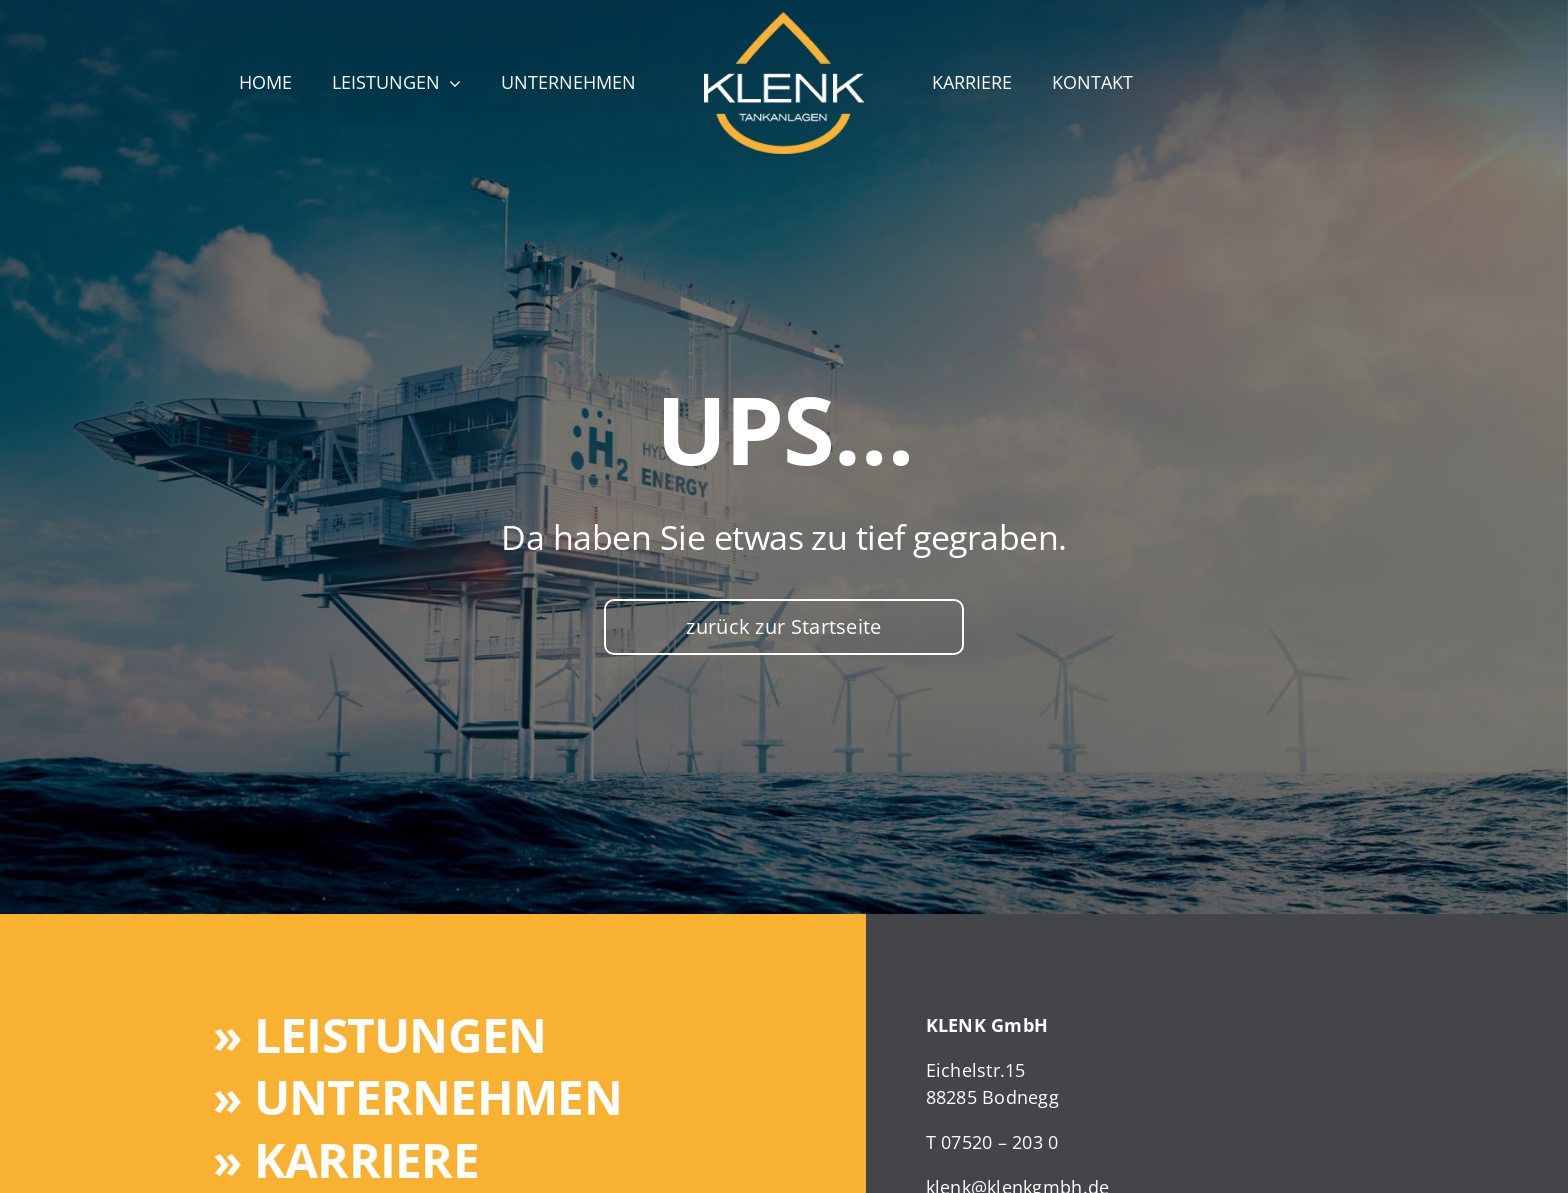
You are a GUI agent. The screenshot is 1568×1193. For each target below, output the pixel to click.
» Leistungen (379, 1034)
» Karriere (346, 1159)
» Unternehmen (417, 1096)
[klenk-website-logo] (784, 21)
